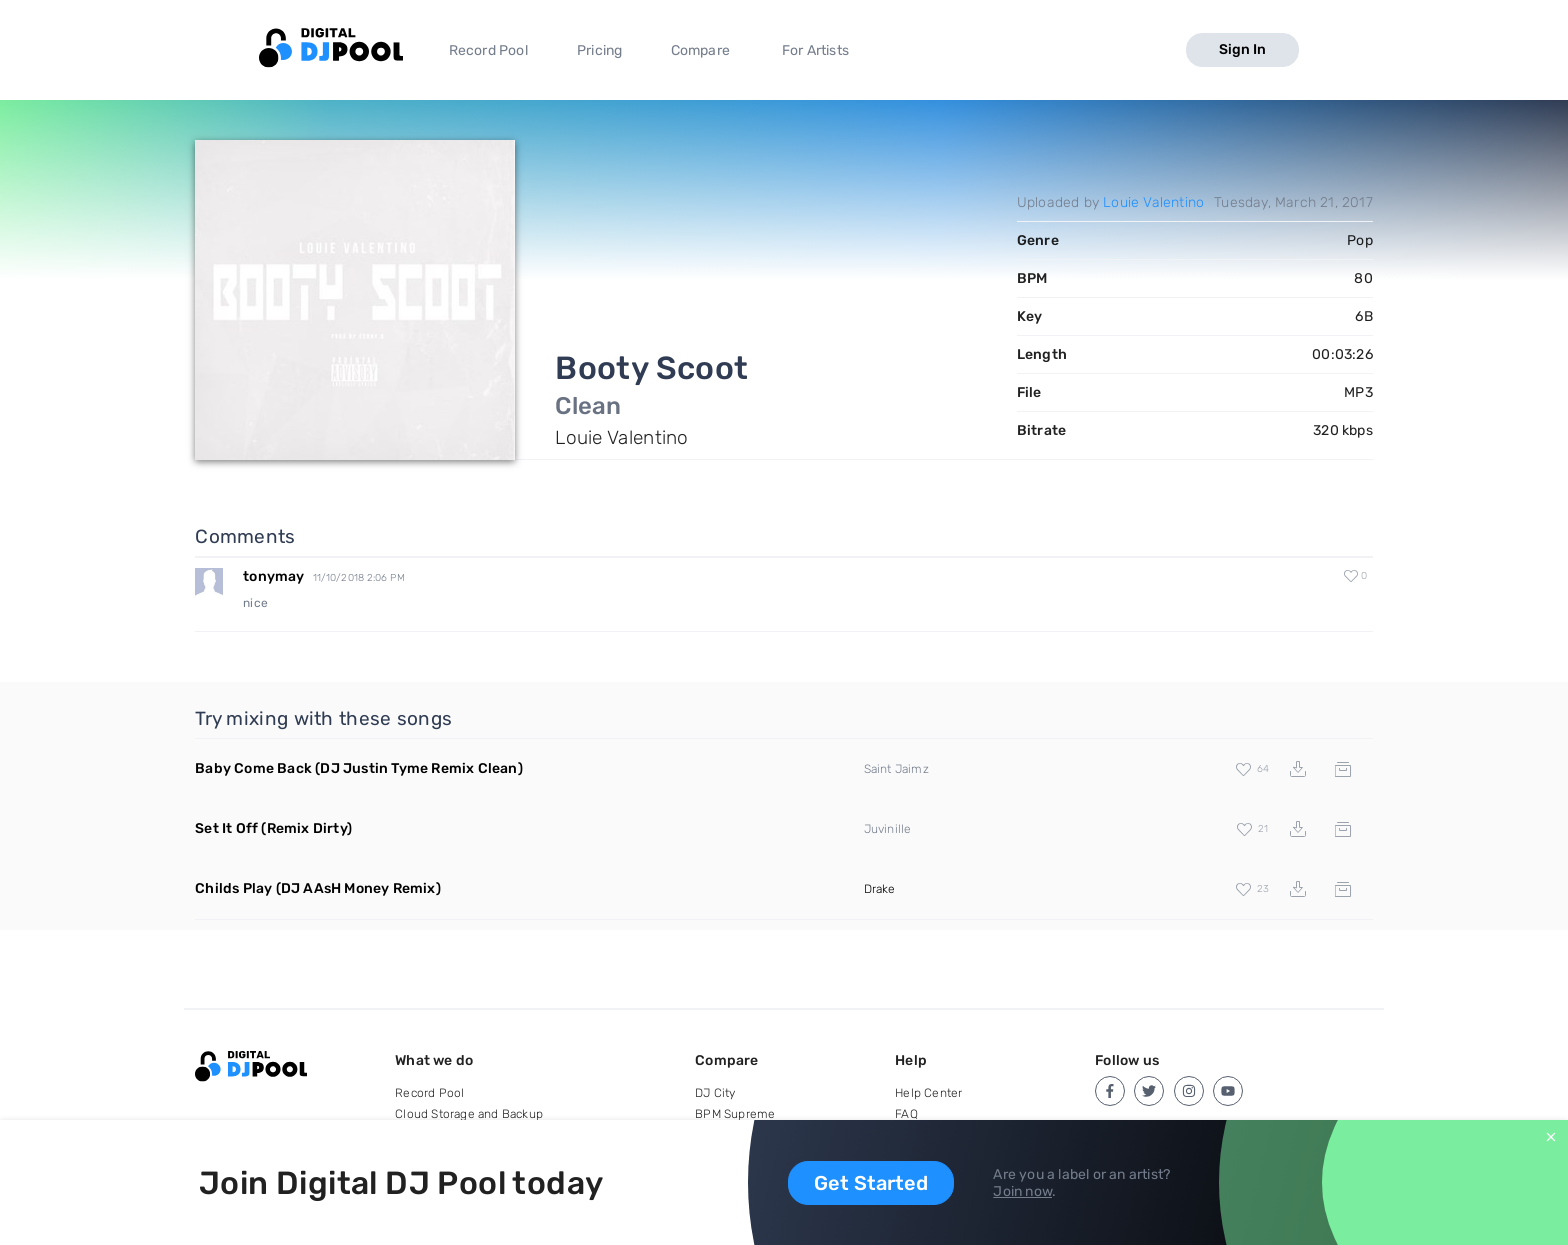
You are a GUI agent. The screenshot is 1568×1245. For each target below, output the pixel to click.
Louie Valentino (1153, 202)
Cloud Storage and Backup (469, 1114)
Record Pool (488, 50)
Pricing (599, 50)
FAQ (906, 1114)
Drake (880, 889)
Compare (700, 50)
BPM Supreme (735, 1114)
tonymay (273, 576)
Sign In (1242, 49)
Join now (1022, 1191)
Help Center (928, 1093)
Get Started (871, 1183)
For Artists (815, 50)
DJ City (715, 1093)
